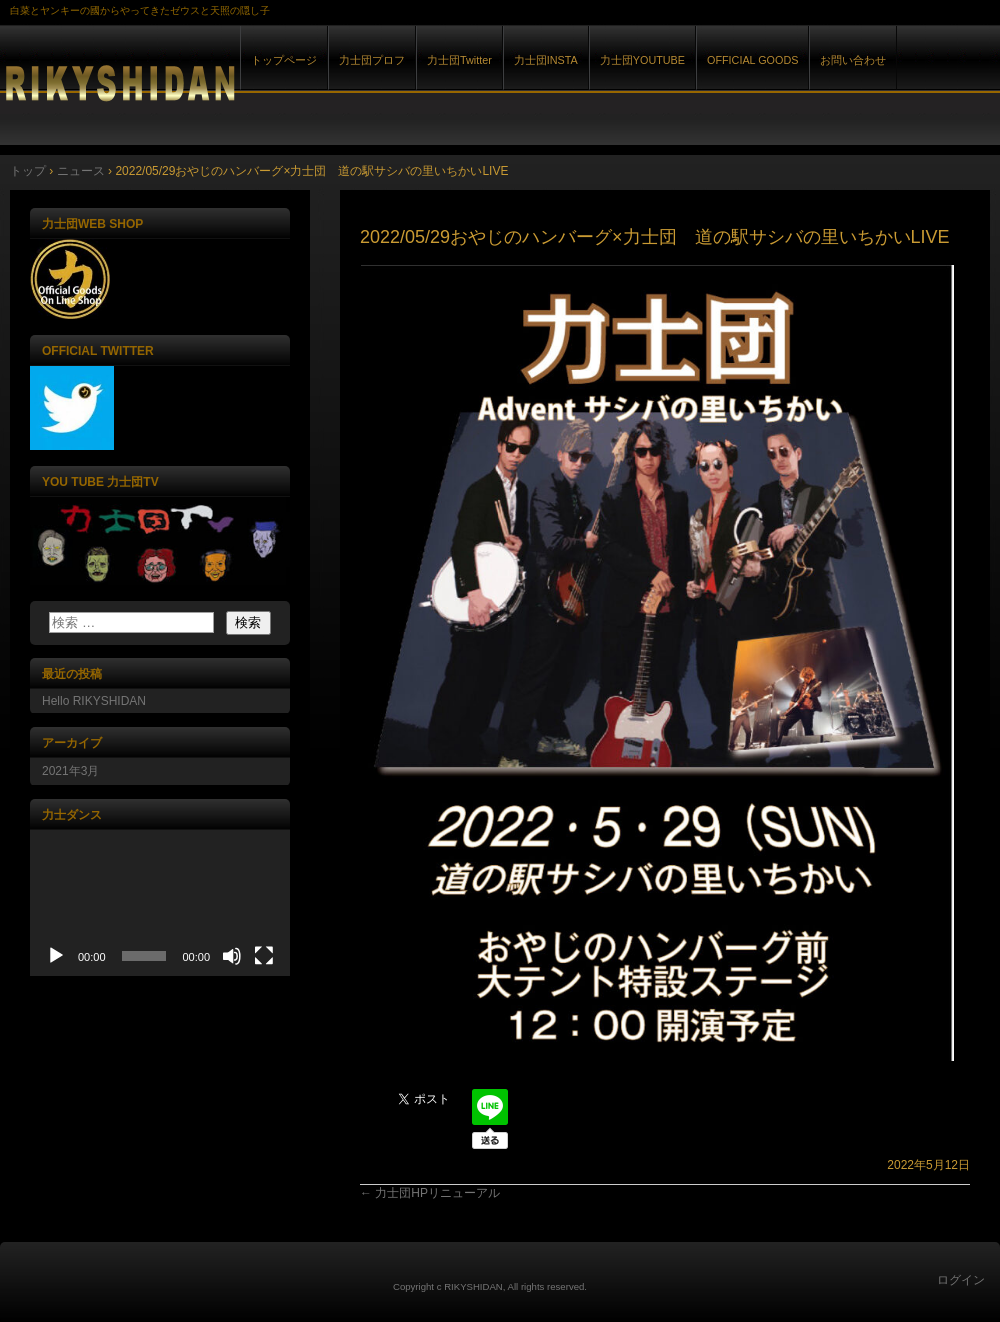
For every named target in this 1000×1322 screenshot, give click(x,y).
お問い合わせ (853, 60)
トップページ (284, 60)
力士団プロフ (372, 60)
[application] (160, 903)
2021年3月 (70, 771)
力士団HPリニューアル (430, 1193)
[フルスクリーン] (264, 956)
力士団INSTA (546, 60)
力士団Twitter (459, 60)
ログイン (961, 1280)
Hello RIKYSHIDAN (94, 701)
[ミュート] (232, 956)
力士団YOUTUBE (642, 60)
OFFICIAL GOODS (752, 60)
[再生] (56, 956)
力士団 (230, 78)
